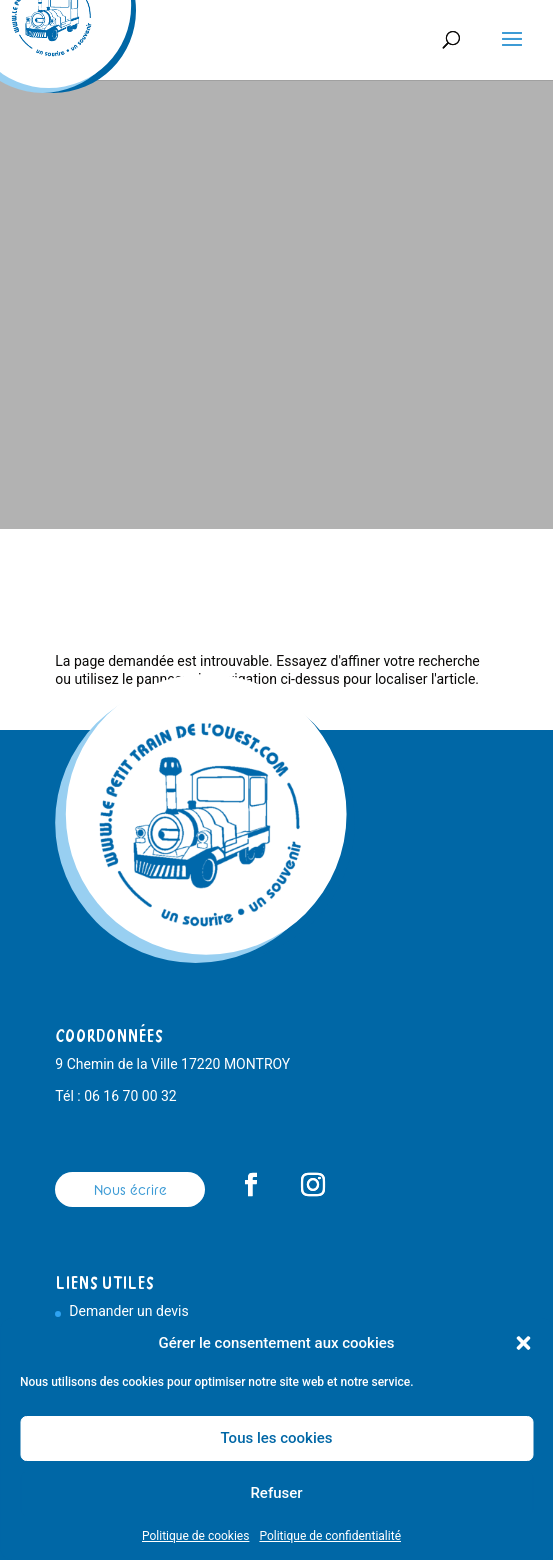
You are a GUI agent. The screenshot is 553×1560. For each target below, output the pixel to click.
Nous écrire (130, 1190)
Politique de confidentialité (330, 1536)
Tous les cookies (277, 1438)
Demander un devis (128, 1311)
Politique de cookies (195, 1536)
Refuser (276, 1493)
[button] (523, 1343)
